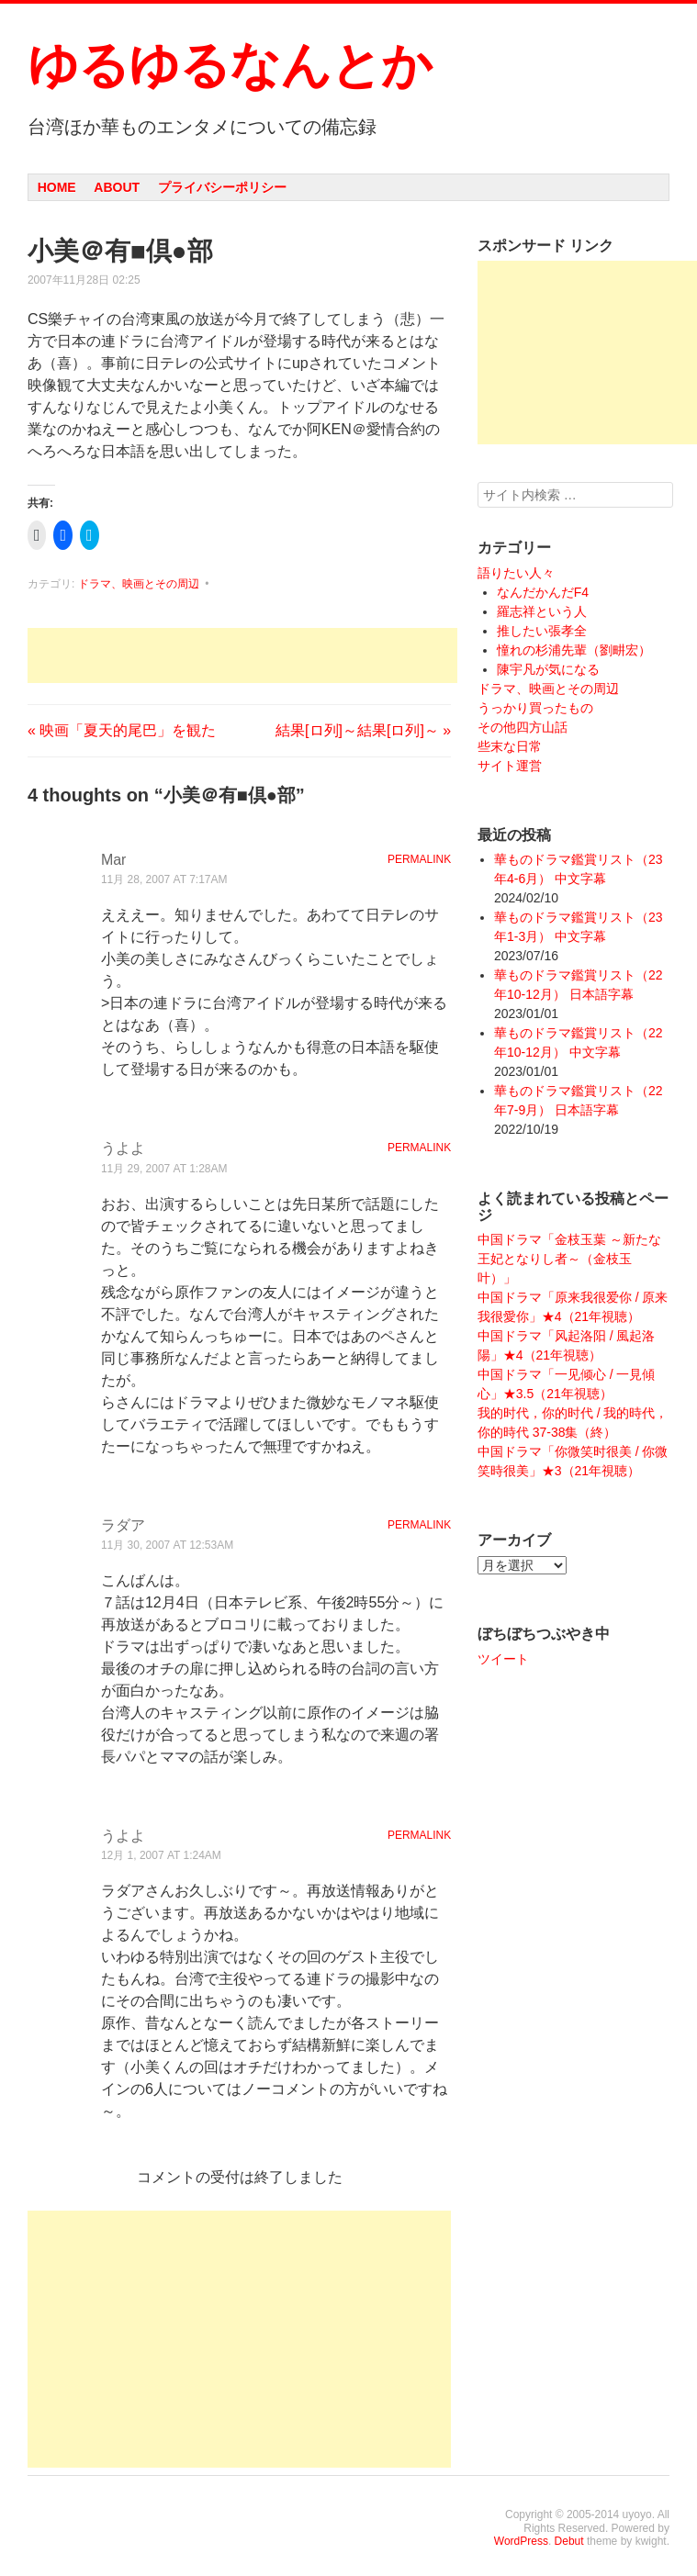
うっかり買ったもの (535, 707)
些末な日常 (510, 746)
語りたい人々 (516, 573)
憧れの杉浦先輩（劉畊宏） (574, 650)
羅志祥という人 (542, 611)
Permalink (419, 859)
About (117, 187)
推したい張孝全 (542, 630)
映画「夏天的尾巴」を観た (122, 730)
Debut (569, 2541)
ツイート (503, 1659)
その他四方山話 (523, 727)
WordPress (521, 2541)
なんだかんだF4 (543, 592)
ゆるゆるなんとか (230, 65)
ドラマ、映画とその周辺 (138, 583)
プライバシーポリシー (222, 187)
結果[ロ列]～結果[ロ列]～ (363, 730)
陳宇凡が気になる (548, 669)
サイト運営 (510, 765)
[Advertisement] (242, 655)
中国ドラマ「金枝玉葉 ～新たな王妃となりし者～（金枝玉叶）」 (569, 1258)
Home (57, 187)
